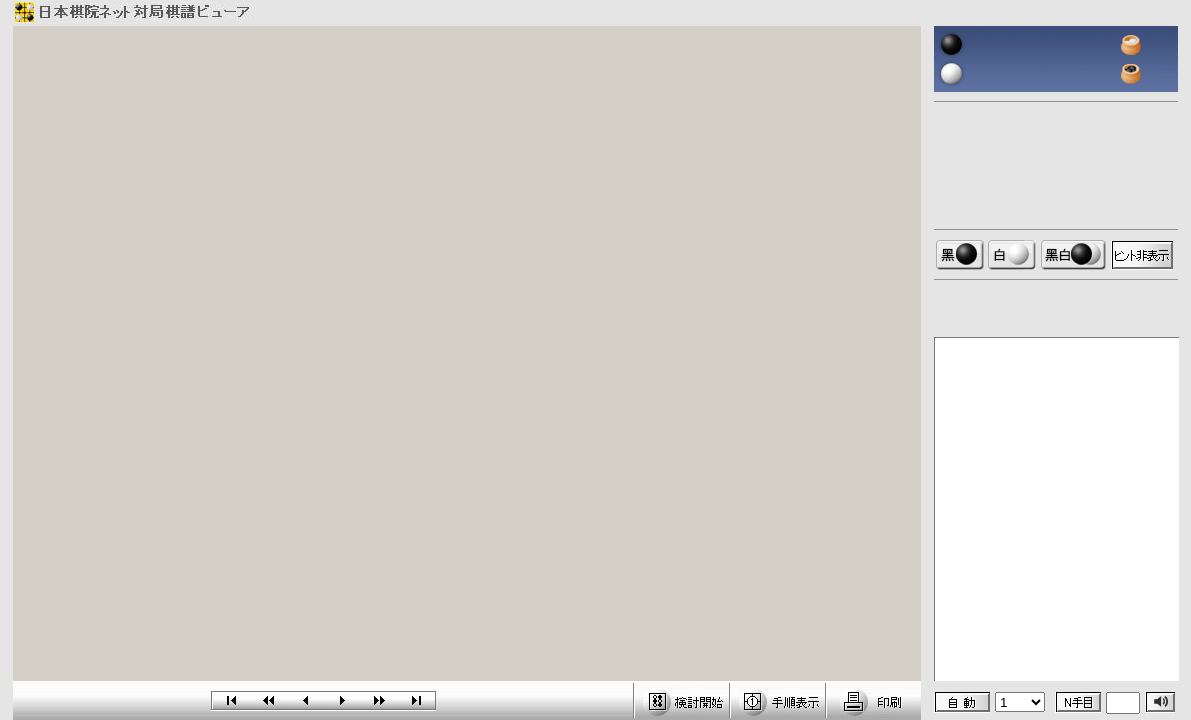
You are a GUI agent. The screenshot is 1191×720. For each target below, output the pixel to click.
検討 (681, 700)
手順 (777, 700)
